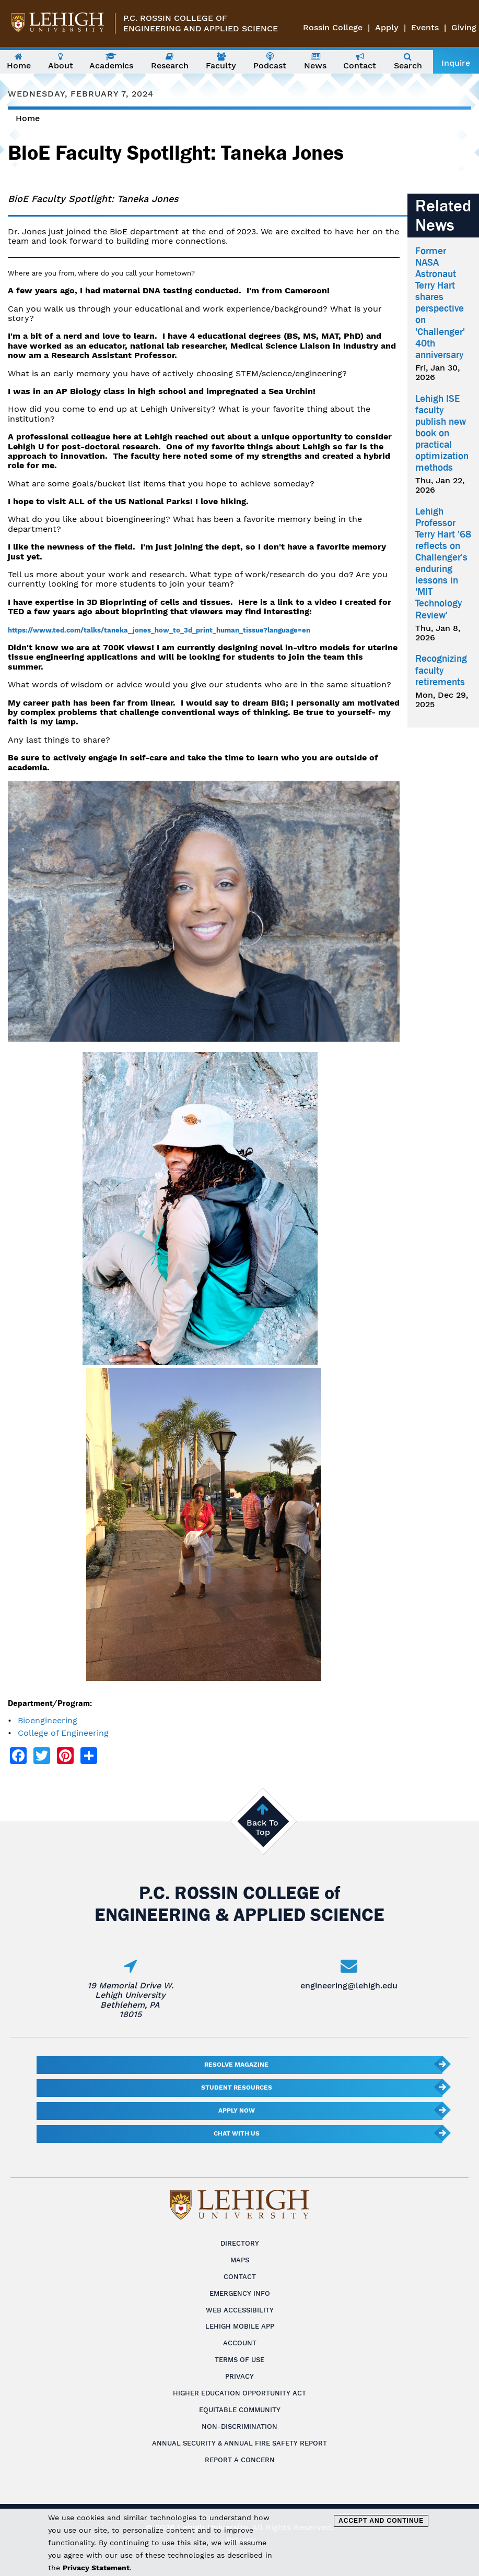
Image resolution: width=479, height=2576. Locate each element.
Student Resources (236, 2087)
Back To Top (262, 1827)
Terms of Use (239, 2360)
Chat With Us (237, 2133)
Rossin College (333, 27)
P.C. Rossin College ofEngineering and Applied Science (200, 23)
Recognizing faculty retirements (441, 670)
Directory (239, 2243)
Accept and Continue (381, 2520)
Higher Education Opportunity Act (239, 2393)
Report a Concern (240, 2460)
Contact (240, 2277)
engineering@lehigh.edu (349, 1985)
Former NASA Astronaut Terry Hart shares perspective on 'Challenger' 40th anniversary (440, 303)
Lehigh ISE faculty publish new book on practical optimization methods (442, 433)
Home (28, 118)
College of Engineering (63, 1733)
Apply (387, 27)
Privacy (239, 2376)
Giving (463, 27)
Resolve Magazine (236, 2064)
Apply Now (236, 2110)
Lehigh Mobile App (239, 2326)
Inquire (455, 63)
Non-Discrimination (239, 2426)
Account (239, 2343)
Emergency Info (239, 2293)
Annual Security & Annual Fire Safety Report (239, 2443)
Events (425, 27)
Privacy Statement (96, 2567)
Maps (239, 2260)
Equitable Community (240, 2410)
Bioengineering (47, 1720)
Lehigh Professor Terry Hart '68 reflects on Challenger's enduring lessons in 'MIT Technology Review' (443, 563)
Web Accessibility (240, 2310)
